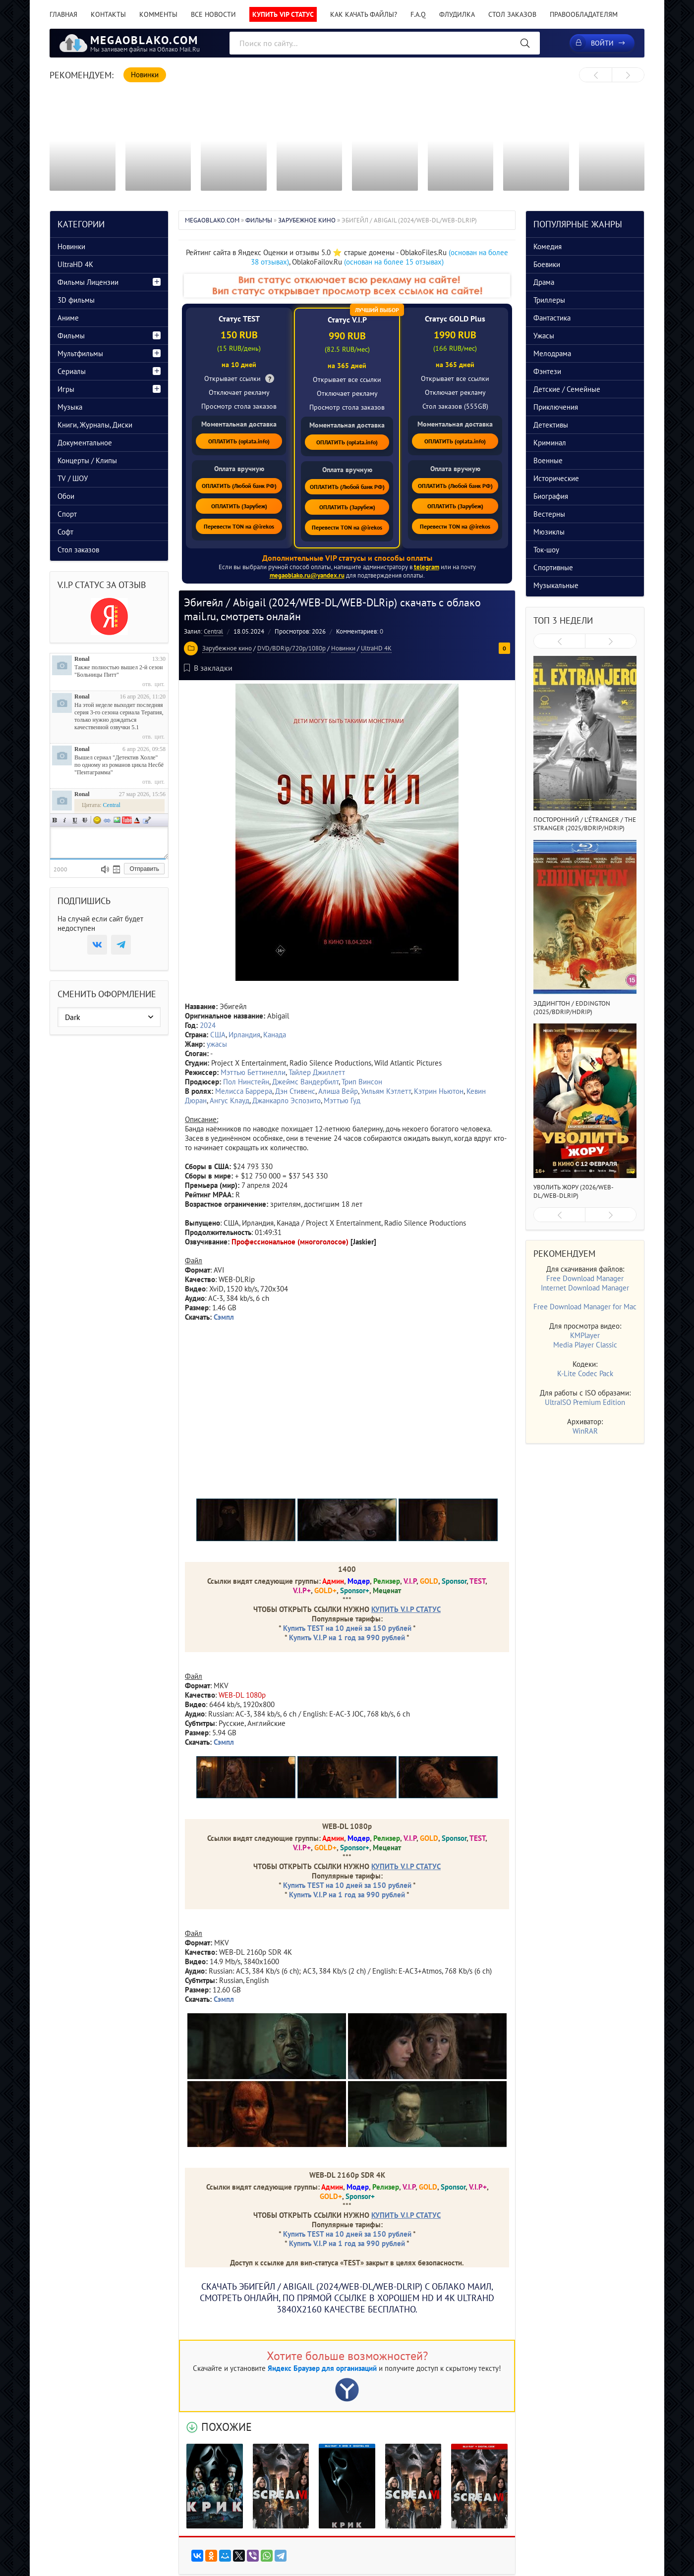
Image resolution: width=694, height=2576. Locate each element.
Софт (65, 532)
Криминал (549, 442)
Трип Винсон (362, 1081)
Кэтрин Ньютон (438, 1091)
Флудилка (457, 14)
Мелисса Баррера (243, 1091)
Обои (66, 496)
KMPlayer (585, 1335)
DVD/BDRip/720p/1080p (291, 648)
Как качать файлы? (363, 14)
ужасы (217, 1044)
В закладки (208, 668)
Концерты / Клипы (87, 460)
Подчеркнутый (75, 820)
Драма (543, 282)
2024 (208, 1025)
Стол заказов (512, 14)
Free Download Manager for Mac (584, 1306)
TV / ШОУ (73, 478)
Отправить (144, 868)
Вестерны (549, 514)
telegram (426, 567)
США (218, 1034)
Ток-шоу (546, 549)
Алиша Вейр (338, 1091)
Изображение (117, 820)
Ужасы (543, 335)
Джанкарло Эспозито (286, 1100)
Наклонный (65, 820)
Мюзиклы (549, 532)
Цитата (147, 820)
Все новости (213, 14)
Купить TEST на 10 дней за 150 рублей (347, 1628)
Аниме (68, 317)
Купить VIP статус (283, 14)
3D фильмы (76, 300)
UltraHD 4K (376, 648)
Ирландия (244, 1034)
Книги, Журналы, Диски (95, 424)
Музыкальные (555, 585)
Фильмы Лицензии (88, 282)
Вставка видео (127, 820)
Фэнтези (547, 371)
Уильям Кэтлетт (386, 1091)
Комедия (547, 246)
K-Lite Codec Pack (585, 1373)
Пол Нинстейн (246, 1081)
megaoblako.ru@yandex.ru (307, 575)
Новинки (343, 648)
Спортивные (553, 567)
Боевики (546, 264)
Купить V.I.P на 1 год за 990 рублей (347, 1637)
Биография (550, 496)
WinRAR (585, 1431)
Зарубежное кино (227, 648)
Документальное (85, 442)
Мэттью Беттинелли (253, 1072)
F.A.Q (418, 14)
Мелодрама (552, 353)
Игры (66, 389)
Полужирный (55, 820)
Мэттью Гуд (342, 1100)
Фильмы (71, 335)
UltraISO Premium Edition (585, 1402)
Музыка (70, 407)
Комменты (158, 14)
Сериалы (72, 371)
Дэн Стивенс (295, 1091)
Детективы (550, 424)
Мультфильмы (80, 353)
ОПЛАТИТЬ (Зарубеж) (239, 506)
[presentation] (595, 75)
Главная (63, 14)
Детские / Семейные (566, 389)
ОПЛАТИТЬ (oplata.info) (239, 441)
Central (213, 631)
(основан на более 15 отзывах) (394, 262)
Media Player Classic (585, 1344)
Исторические (556, 478)
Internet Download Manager (585, 1287)
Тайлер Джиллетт (317, 1072)
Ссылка (107, 820)
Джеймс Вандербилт (305, 1081)
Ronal (82, 658)
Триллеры (549, 300)
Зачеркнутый (85, 820)
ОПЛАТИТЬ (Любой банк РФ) (239, 485)
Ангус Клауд (229, 1100)
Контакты (108, 14)
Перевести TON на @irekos (239, 526)
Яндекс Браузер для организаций (322, 2368)
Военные (548, 460)
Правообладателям (584, 14)
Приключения (555, 407)
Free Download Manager (585, 1278)
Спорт (67, 514)
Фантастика (552, 317)
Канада (274, 1034)
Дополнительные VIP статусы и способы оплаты (347, 558)
